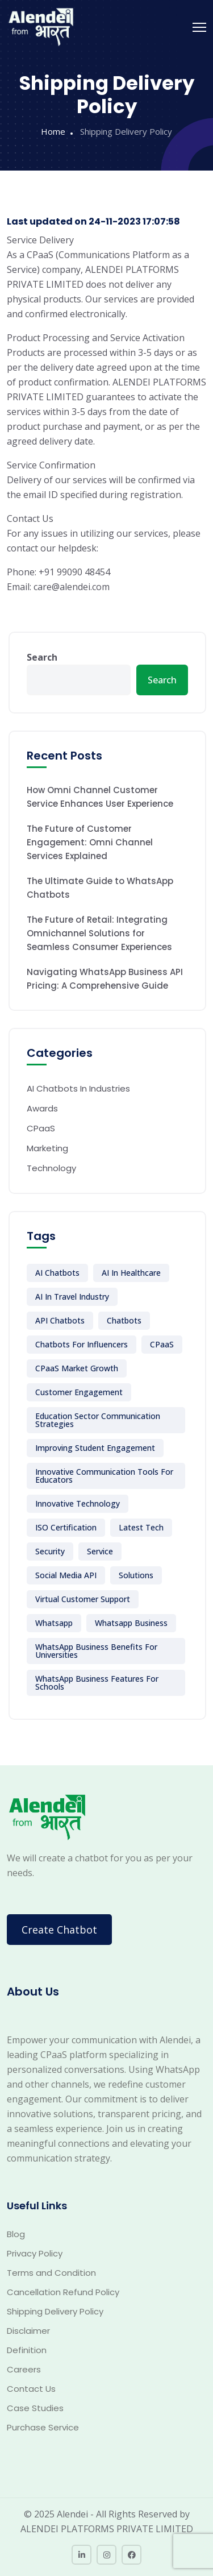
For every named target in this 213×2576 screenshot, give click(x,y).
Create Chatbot (59, 1929)
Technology (51, 1168)
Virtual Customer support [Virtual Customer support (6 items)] (82, 1599)
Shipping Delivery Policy (55, 2311)
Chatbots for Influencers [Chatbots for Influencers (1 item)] (81, 1344)
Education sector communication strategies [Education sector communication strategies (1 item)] (97, 1420)
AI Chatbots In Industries (78, 1088)
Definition (27, 2350)
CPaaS (41, 1128)
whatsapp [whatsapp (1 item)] (54, 1622)
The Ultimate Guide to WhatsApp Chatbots (100, 888)
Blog (16, 2234)
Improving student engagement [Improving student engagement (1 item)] (95, 1447)
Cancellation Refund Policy (63, 2292)
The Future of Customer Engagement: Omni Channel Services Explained (90, 842)
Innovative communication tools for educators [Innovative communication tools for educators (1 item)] (104, 1475)
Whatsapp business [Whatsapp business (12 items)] (131, 1622)
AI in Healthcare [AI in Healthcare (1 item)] (131, 1272)
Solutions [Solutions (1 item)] (136, 1575)
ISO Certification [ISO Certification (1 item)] (66, 1527)
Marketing (47, 1148)
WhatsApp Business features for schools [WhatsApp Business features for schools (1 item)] (96, 1682)
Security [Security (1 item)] (50, 1551)
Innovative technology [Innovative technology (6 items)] (77, 1503)
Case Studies (35, 2408)
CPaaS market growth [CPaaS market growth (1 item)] (76, 1368)
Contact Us (31, 2389)
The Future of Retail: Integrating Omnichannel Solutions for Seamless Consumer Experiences (99, 933)
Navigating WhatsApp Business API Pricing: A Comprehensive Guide (105, 979)
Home (53, 131)
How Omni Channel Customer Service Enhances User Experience (100, 797)
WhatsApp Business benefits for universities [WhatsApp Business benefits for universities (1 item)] (96, 1650)
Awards (42, 1108)
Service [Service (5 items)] (100, 1551)
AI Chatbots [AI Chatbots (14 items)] (57, 1272)
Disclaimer (28, 2331)
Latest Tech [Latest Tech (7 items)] (141, 1527)
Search (42, 657)
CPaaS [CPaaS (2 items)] (162, 1344)
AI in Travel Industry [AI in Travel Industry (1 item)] (72, 1296)
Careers (24, 2369)
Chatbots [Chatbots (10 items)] (124, 1320)
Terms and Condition (51, 2273)
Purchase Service (43, 2427)
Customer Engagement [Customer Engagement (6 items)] (79, 1392)
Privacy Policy (34, 2253)
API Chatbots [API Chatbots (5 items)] (60, 1320)
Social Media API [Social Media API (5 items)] (66, 1575)
